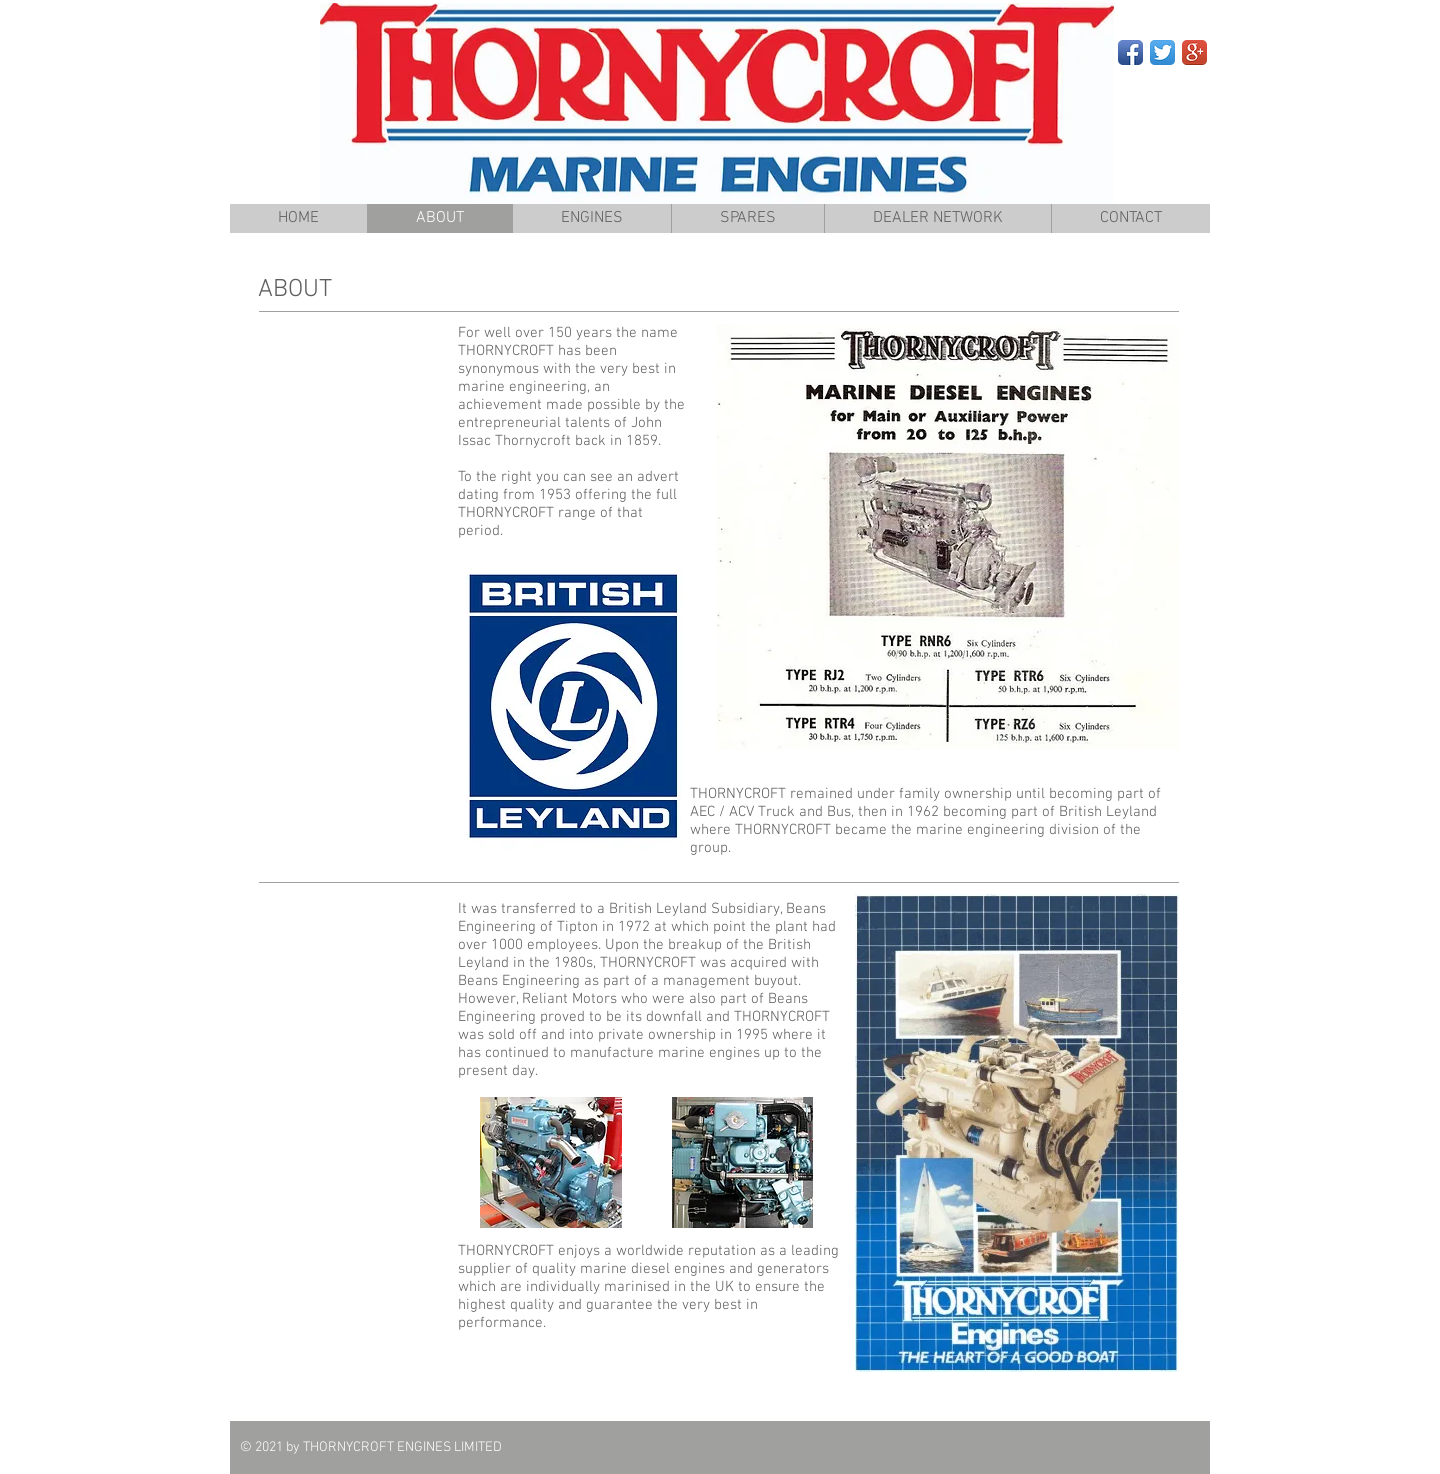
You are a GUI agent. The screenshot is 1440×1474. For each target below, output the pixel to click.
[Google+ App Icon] (1194, 52)
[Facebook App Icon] (1130, 52)
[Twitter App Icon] (1162, 52)
